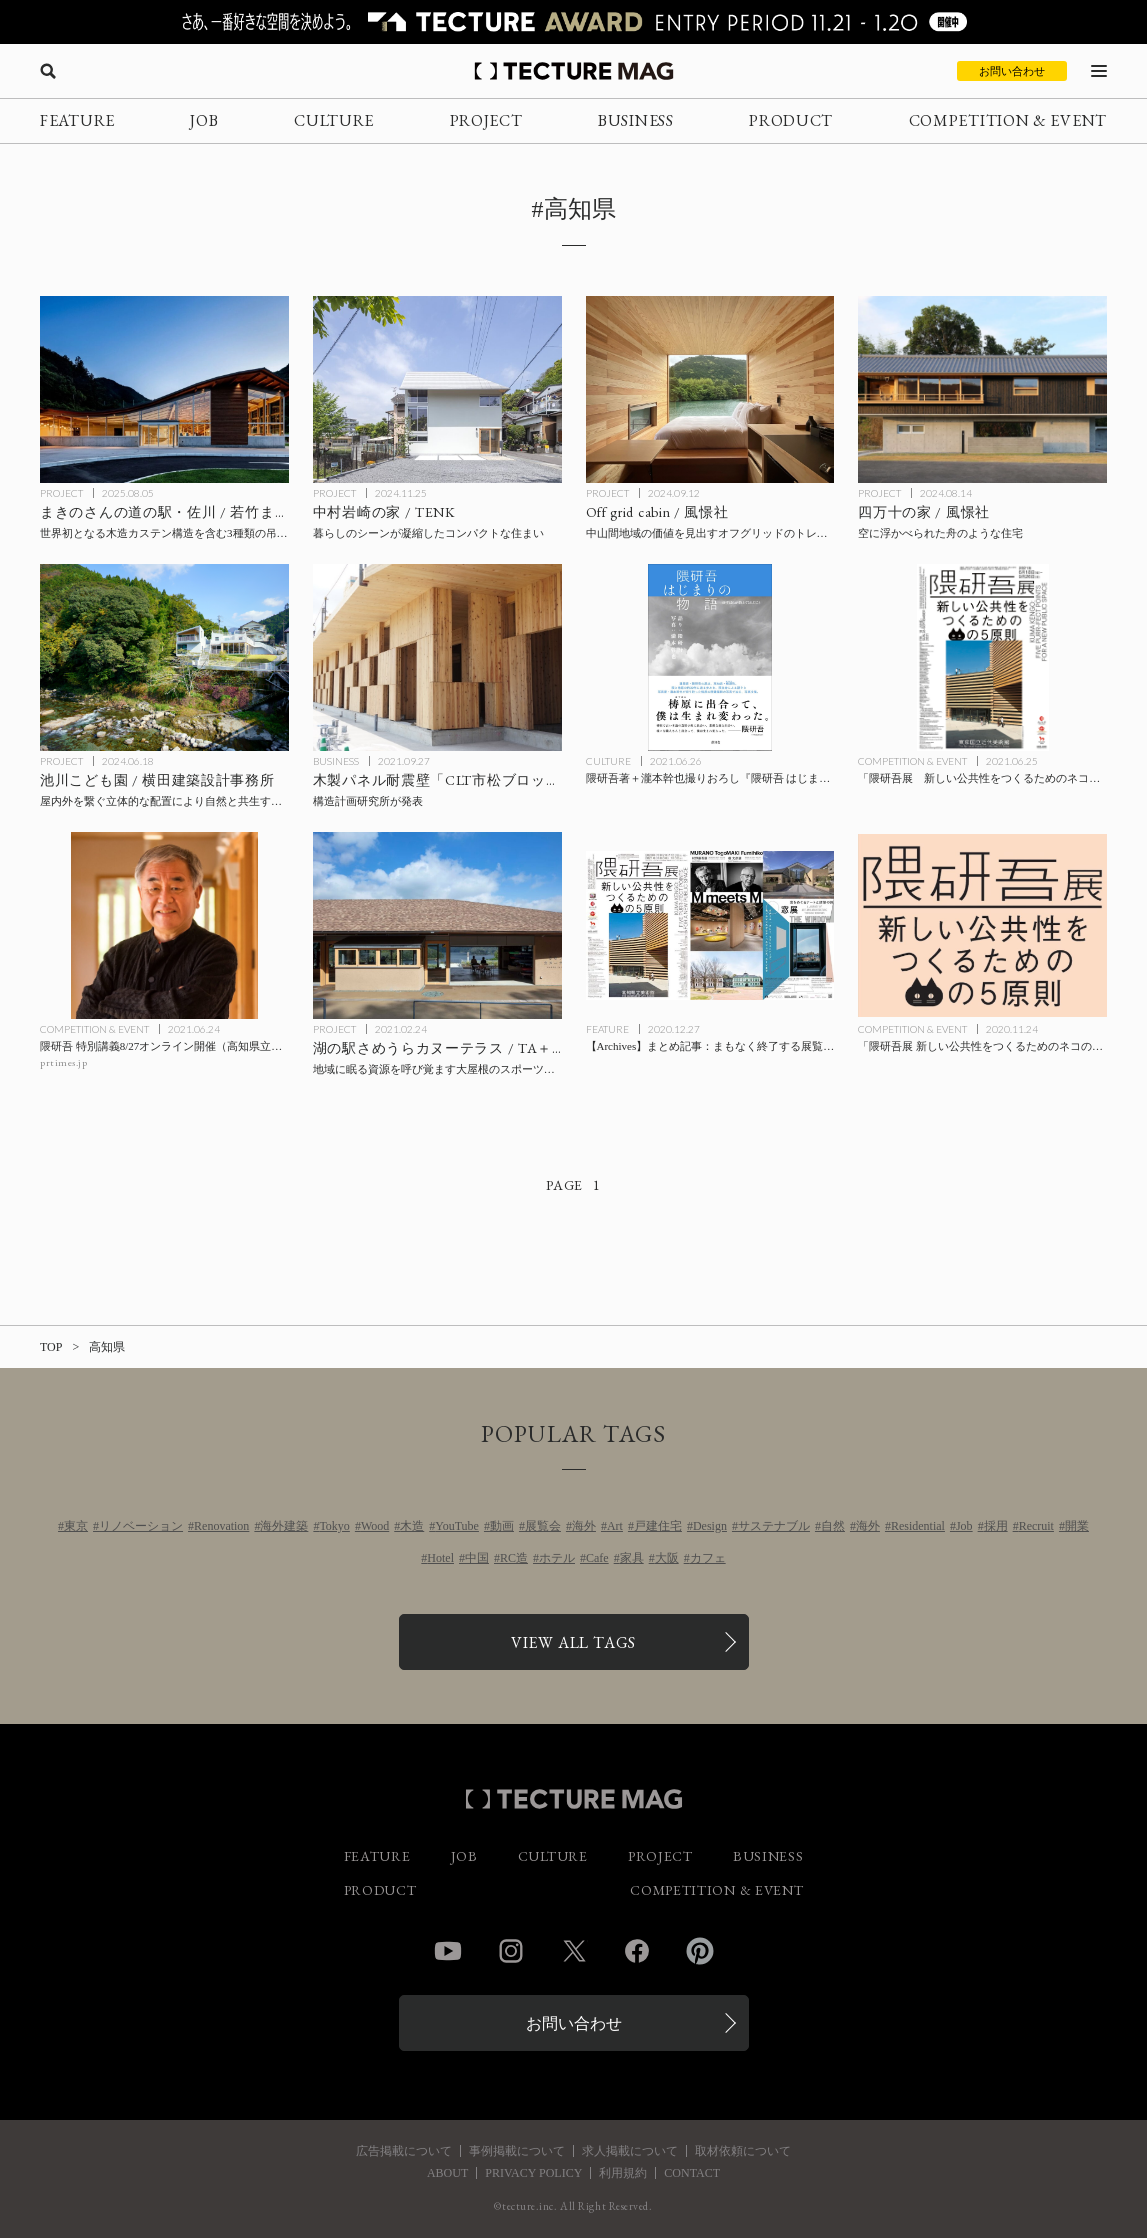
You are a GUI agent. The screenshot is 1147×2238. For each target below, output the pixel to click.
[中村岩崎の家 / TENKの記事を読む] (437, 389)
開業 (1077, 1526)
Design (710, 1526)
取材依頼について (743, 2151)
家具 (632, 1558)
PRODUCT (791, 120)
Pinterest (700, 1951)
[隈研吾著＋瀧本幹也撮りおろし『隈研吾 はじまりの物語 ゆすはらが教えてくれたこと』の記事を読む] (710, 657)
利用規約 (623, 2173)
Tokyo (334, 1526)
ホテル (557, 1558)
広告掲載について (404, 2151)
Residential (918, 1526)
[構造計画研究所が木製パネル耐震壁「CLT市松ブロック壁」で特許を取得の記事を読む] (437, 657)
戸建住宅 (658, 1526)
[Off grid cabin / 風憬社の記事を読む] (710, 389)
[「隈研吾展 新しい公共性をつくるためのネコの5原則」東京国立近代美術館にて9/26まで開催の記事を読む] (982, 657)
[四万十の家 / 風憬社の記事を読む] (982, 389)
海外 (584, 1526)
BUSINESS (636, 120)
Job (964, 1526)
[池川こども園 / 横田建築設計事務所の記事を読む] (164, 657)
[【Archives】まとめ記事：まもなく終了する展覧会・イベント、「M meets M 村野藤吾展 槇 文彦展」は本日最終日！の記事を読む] (710, 925)
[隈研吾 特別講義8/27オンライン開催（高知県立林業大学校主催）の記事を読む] (164, 925)
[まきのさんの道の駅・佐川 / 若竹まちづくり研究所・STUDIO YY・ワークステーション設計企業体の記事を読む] (164, 389)
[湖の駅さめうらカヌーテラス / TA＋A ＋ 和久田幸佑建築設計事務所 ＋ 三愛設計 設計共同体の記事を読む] (437, 925)
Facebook (637, 1951)
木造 (412, 1526)
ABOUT (447, 2173)
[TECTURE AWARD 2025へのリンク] (573, 22)
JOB (204, 120)
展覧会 (543, 1526)
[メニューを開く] (1099, 71)
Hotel (440, 1558)
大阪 (667, 1558)
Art (615, 1526)
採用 (996, 1526)
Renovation (221, 1526)
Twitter (574, 1951)
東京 (76, 1526)
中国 (477, 1558)
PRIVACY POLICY (533, 2173)
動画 (502, 1526)
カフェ (708, 1558)
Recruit (1036, 1526)
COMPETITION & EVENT (1008, 120)
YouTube (457, 1526)
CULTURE (334, 120)
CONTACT (692, 2173)
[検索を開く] (48, 71)
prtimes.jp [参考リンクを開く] (63, 1062)
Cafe (597, 1558)
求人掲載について (630, 2151)
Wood (375, 1526)
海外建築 (284, 1526)
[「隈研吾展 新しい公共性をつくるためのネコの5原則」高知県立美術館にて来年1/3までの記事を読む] (982, 925)
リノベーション (141, 1526)
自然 (833, 1526)
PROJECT (486, 120)
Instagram (511, 1951)
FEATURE (77, 120)
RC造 (514, 1558)
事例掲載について (517, 2151)
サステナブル (774, 1526)
